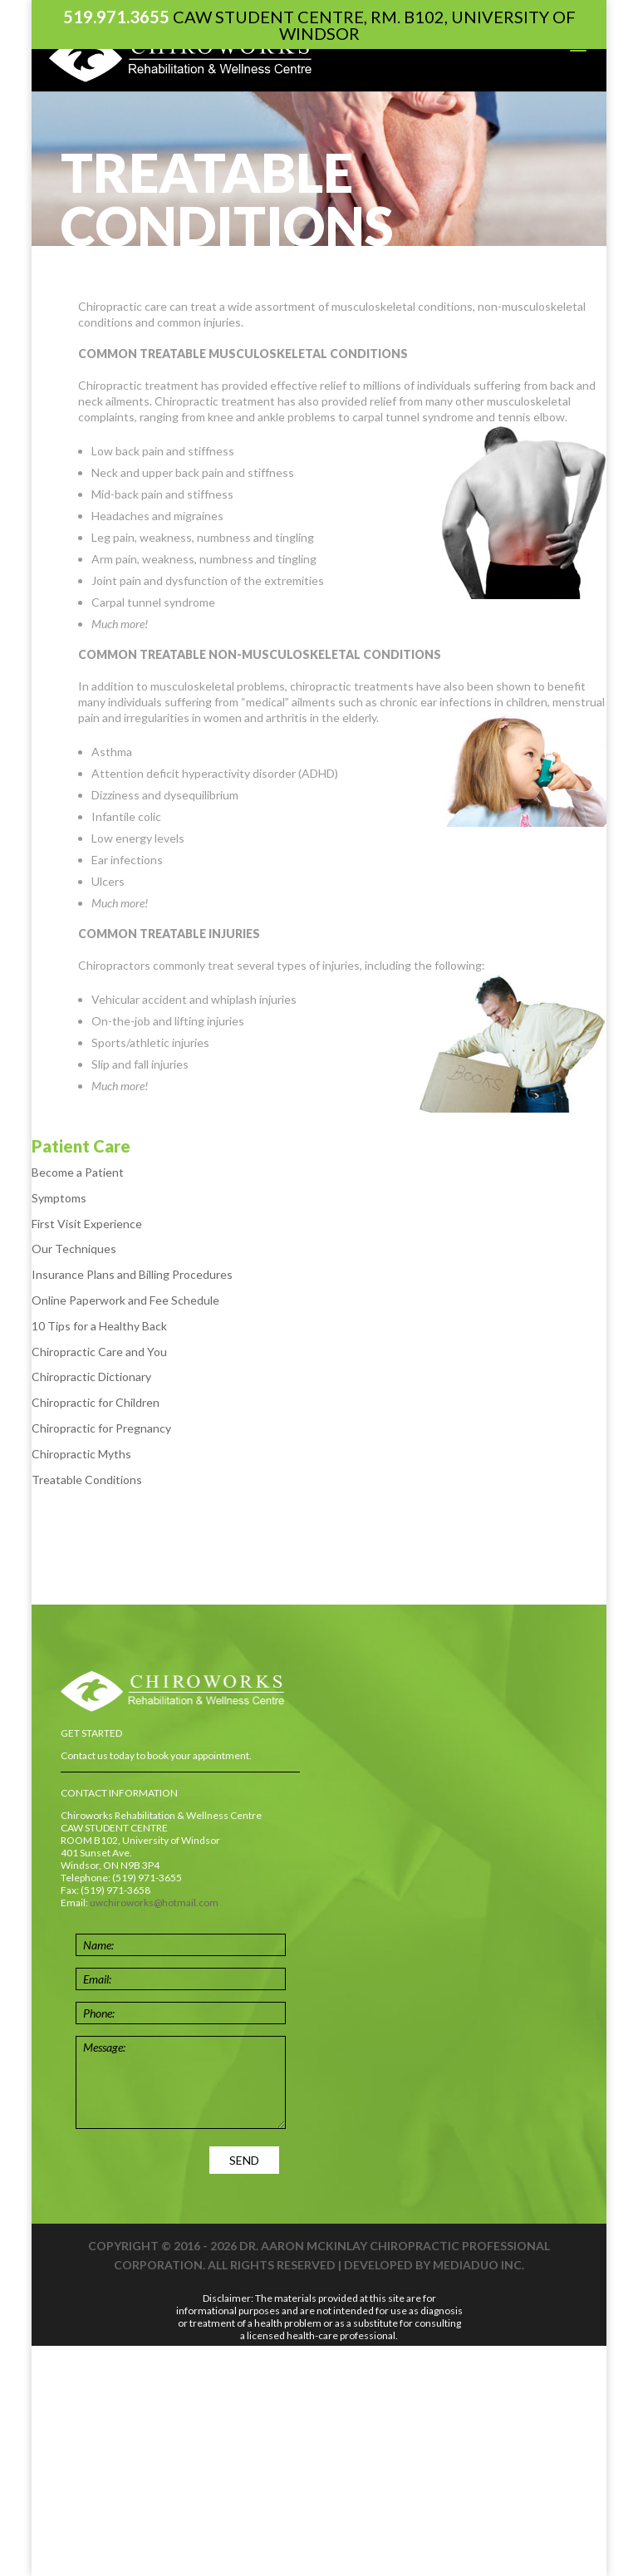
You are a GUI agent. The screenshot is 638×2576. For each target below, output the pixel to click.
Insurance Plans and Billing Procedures (132, 1274)
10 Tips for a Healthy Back (99, 1326)
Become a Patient (78, 1172)
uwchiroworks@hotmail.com (154, 1902)
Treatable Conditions (87, 1479)
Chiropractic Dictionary (91, 1376)
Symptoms (59, 1198)
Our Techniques (74, 1248)
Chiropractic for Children (96, 1402)
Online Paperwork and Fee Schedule (125, 1300)
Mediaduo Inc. (478, 2265)
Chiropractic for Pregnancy (101, 1428)
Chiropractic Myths (81, 1454)
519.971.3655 (116, 17)
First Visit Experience (87, 1224)
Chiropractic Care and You (99, 1352)
